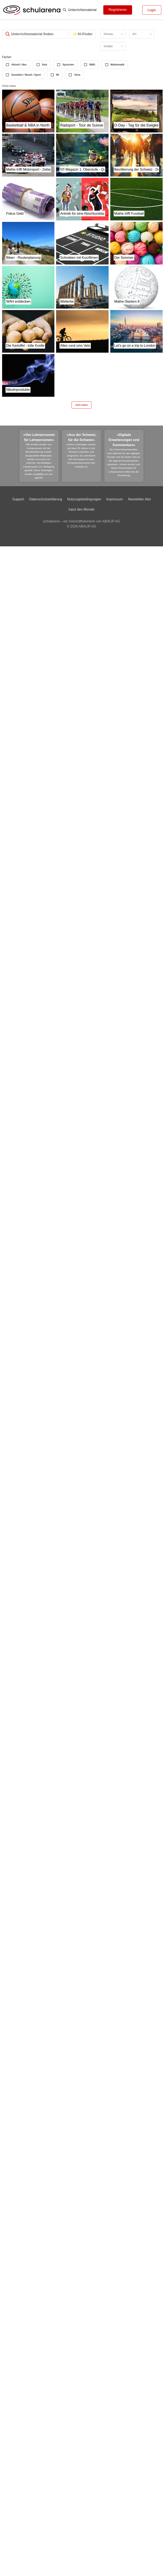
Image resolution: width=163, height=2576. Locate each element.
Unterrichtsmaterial (80, 10)
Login (152, 10)
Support (18, 499)
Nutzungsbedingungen (84, 499)
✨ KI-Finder (83, 34)
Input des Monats (82, 509)
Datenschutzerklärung (45, 499)
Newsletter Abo (139, 499)
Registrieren (118, 9)
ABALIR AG (87, 526)
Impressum (114, 499)
